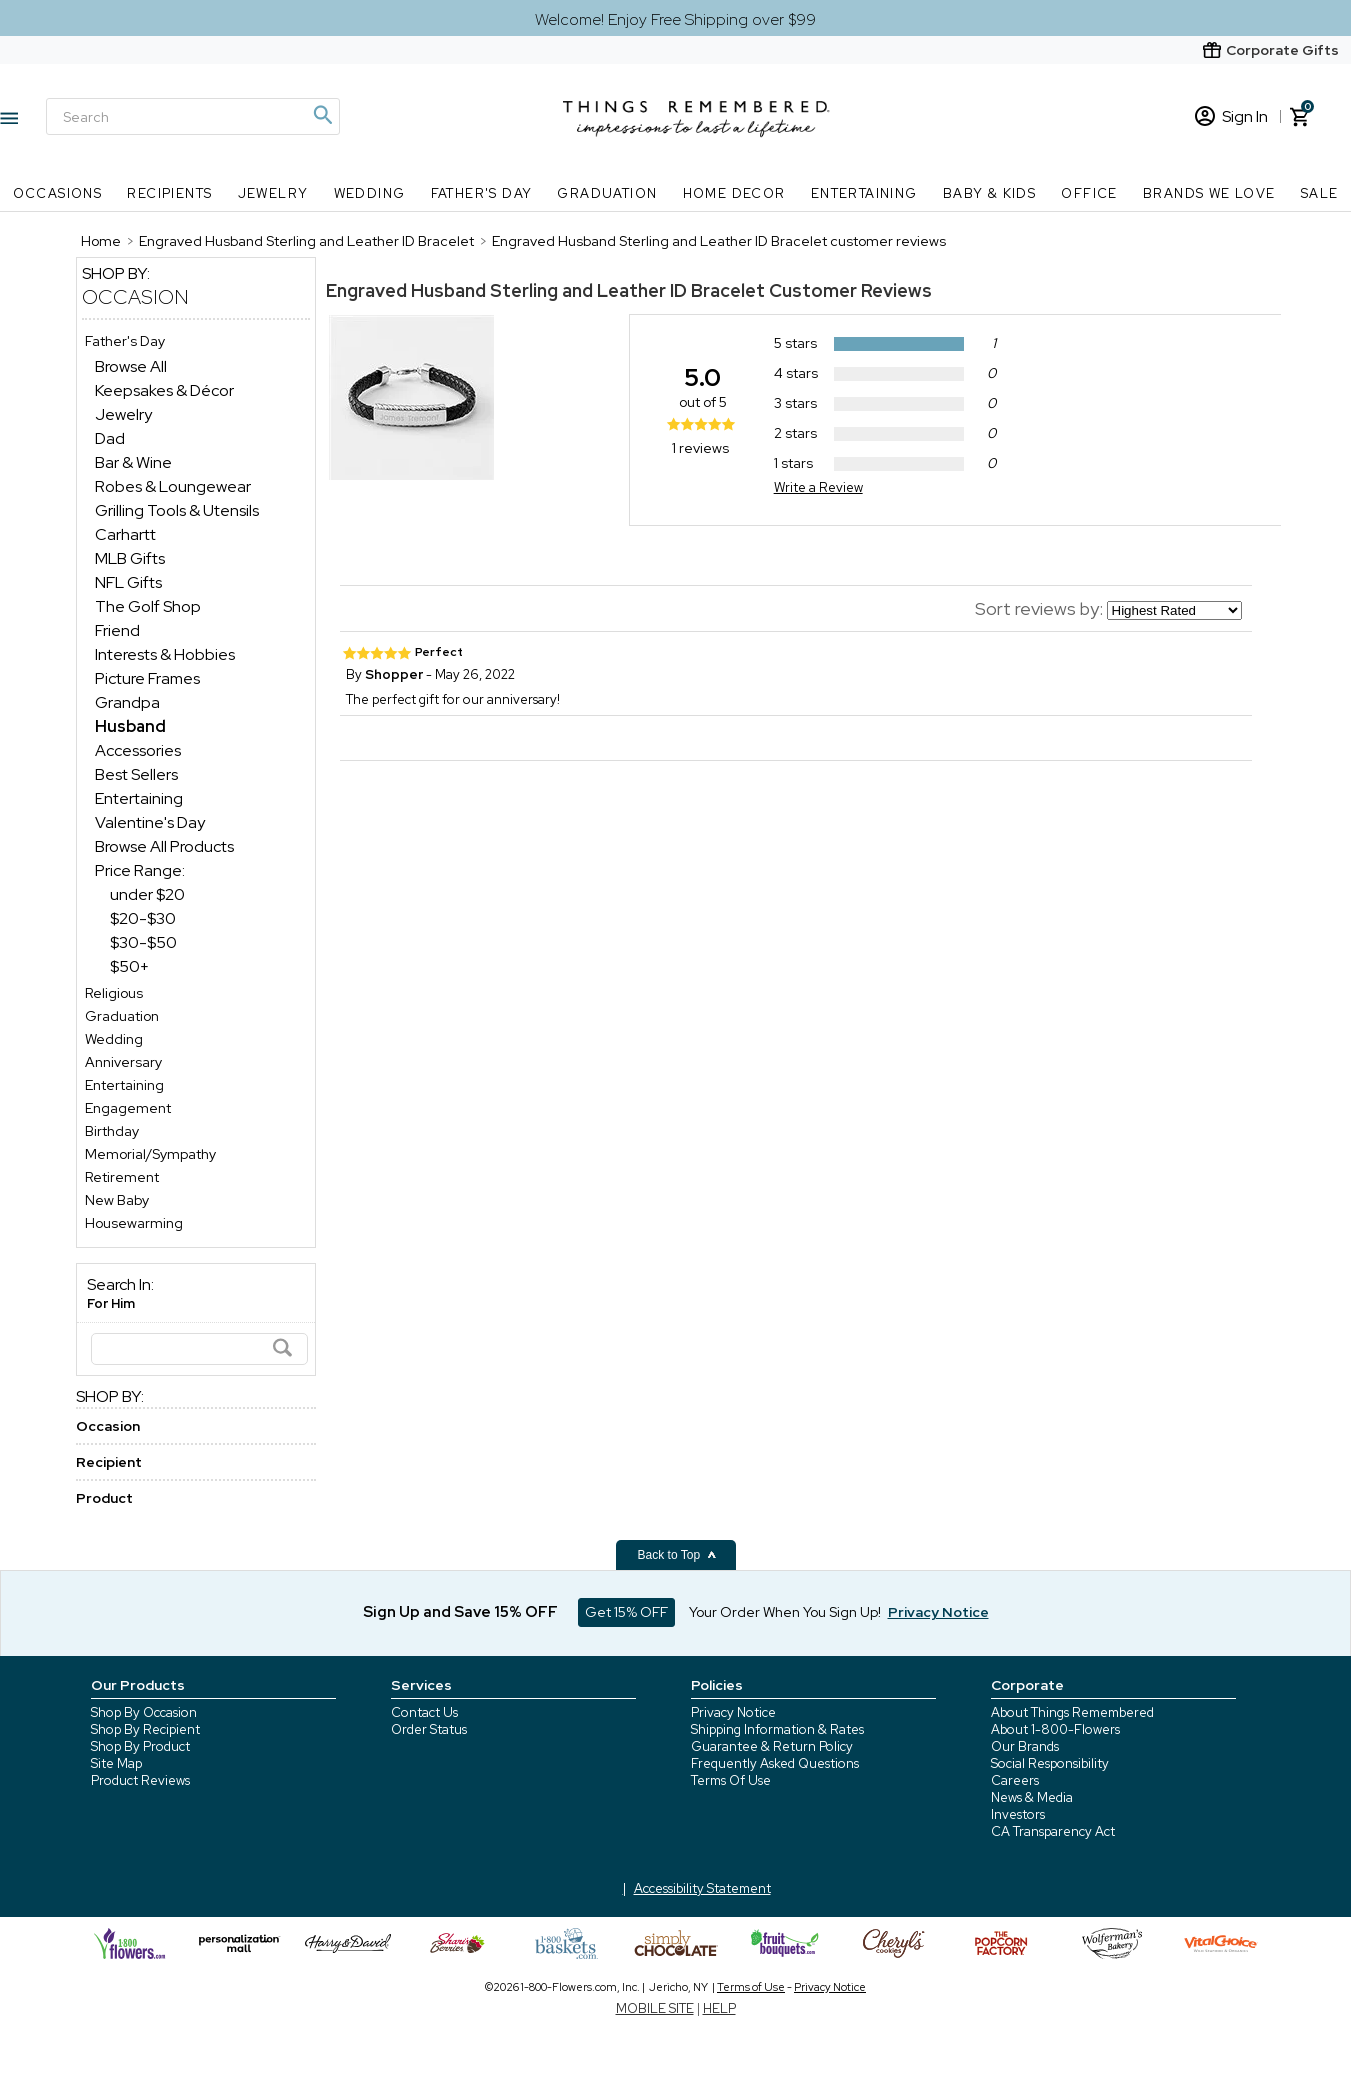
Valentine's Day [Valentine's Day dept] (150, 822)
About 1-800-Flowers (1055, 1729)
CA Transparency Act (1053, 1831)
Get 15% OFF (626, 1612)
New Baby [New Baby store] (117, 1200)
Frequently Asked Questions (775, 1763)
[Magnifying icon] (322, 115)
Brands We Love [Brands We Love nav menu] (1209, 193)
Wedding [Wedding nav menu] (370, 193)
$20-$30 (143, 918)
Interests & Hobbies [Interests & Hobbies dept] (165, 654)
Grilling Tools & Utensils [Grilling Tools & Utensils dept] (177, 510)
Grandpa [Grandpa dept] (127, 702)
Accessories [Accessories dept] (138, 750)
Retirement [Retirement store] (122, 1177)
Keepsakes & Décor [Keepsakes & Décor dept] (164, 390)
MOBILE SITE (655, 2008)
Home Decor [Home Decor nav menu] (734, 193)
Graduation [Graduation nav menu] (607, 193)
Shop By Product (140, 1746)
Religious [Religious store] (114, 993)
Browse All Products (164, 846)
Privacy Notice (733, 1712)
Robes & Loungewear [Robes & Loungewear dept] (173, 486)
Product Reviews (140, 1780)
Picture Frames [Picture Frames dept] (147, 678)
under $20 (147, 894)
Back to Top (678, 1555)
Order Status (429, 1729)
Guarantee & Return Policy (772, 1746)
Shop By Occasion (144, 1712)
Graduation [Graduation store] (122, 1016)
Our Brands (1025, 1746)
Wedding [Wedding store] (114, 1039)
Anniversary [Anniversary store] (123, 1062)
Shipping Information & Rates (777, 1729)
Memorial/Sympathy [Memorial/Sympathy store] (150, 1154)
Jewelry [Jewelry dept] (123, 414)
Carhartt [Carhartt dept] (125, 534)
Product (104, 1498)
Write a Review (818, 487)
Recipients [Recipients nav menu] (169, 193)
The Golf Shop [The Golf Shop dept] (148, 606)
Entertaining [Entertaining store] (124, 1085)
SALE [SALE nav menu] (1320, 193)
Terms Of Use (731, 1780)
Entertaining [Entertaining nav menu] (864, 193)
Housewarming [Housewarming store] (134, 1223)
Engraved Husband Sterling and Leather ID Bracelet (545, 290)
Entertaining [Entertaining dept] (139, 798)
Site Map (116, 1763)
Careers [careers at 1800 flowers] (1015, 1780)
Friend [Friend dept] (117, 630)
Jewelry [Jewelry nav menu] (273, 193)
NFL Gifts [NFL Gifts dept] (128, 582)
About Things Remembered (1072, 1712)
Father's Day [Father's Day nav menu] (482, 193)
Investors (1018, 1814)
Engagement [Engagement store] (128, 1108)
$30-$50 (143, 942)
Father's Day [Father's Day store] (125, 341)
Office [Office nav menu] (1089, 193)
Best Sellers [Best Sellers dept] (136, 774)
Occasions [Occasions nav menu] (58, 193)
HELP (719, 2008)
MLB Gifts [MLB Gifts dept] (130, 558)
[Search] (193, 116)
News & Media (1032, 1797)
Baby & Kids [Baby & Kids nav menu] (989, 193)
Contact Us (424, 1712)
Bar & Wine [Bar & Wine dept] (133, 462)
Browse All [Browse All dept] (131, 366)
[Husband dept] (130, 726)
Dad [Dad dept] (110, 438)
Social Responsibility (1050, 1763)
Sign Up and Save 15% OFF (460, 1612)
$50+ (129, 966)
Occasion (135, 297)
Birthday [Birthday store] (112, 1131)
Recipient (109, 1462)
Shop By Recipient (145, 1729)
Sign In (1231, 116)
